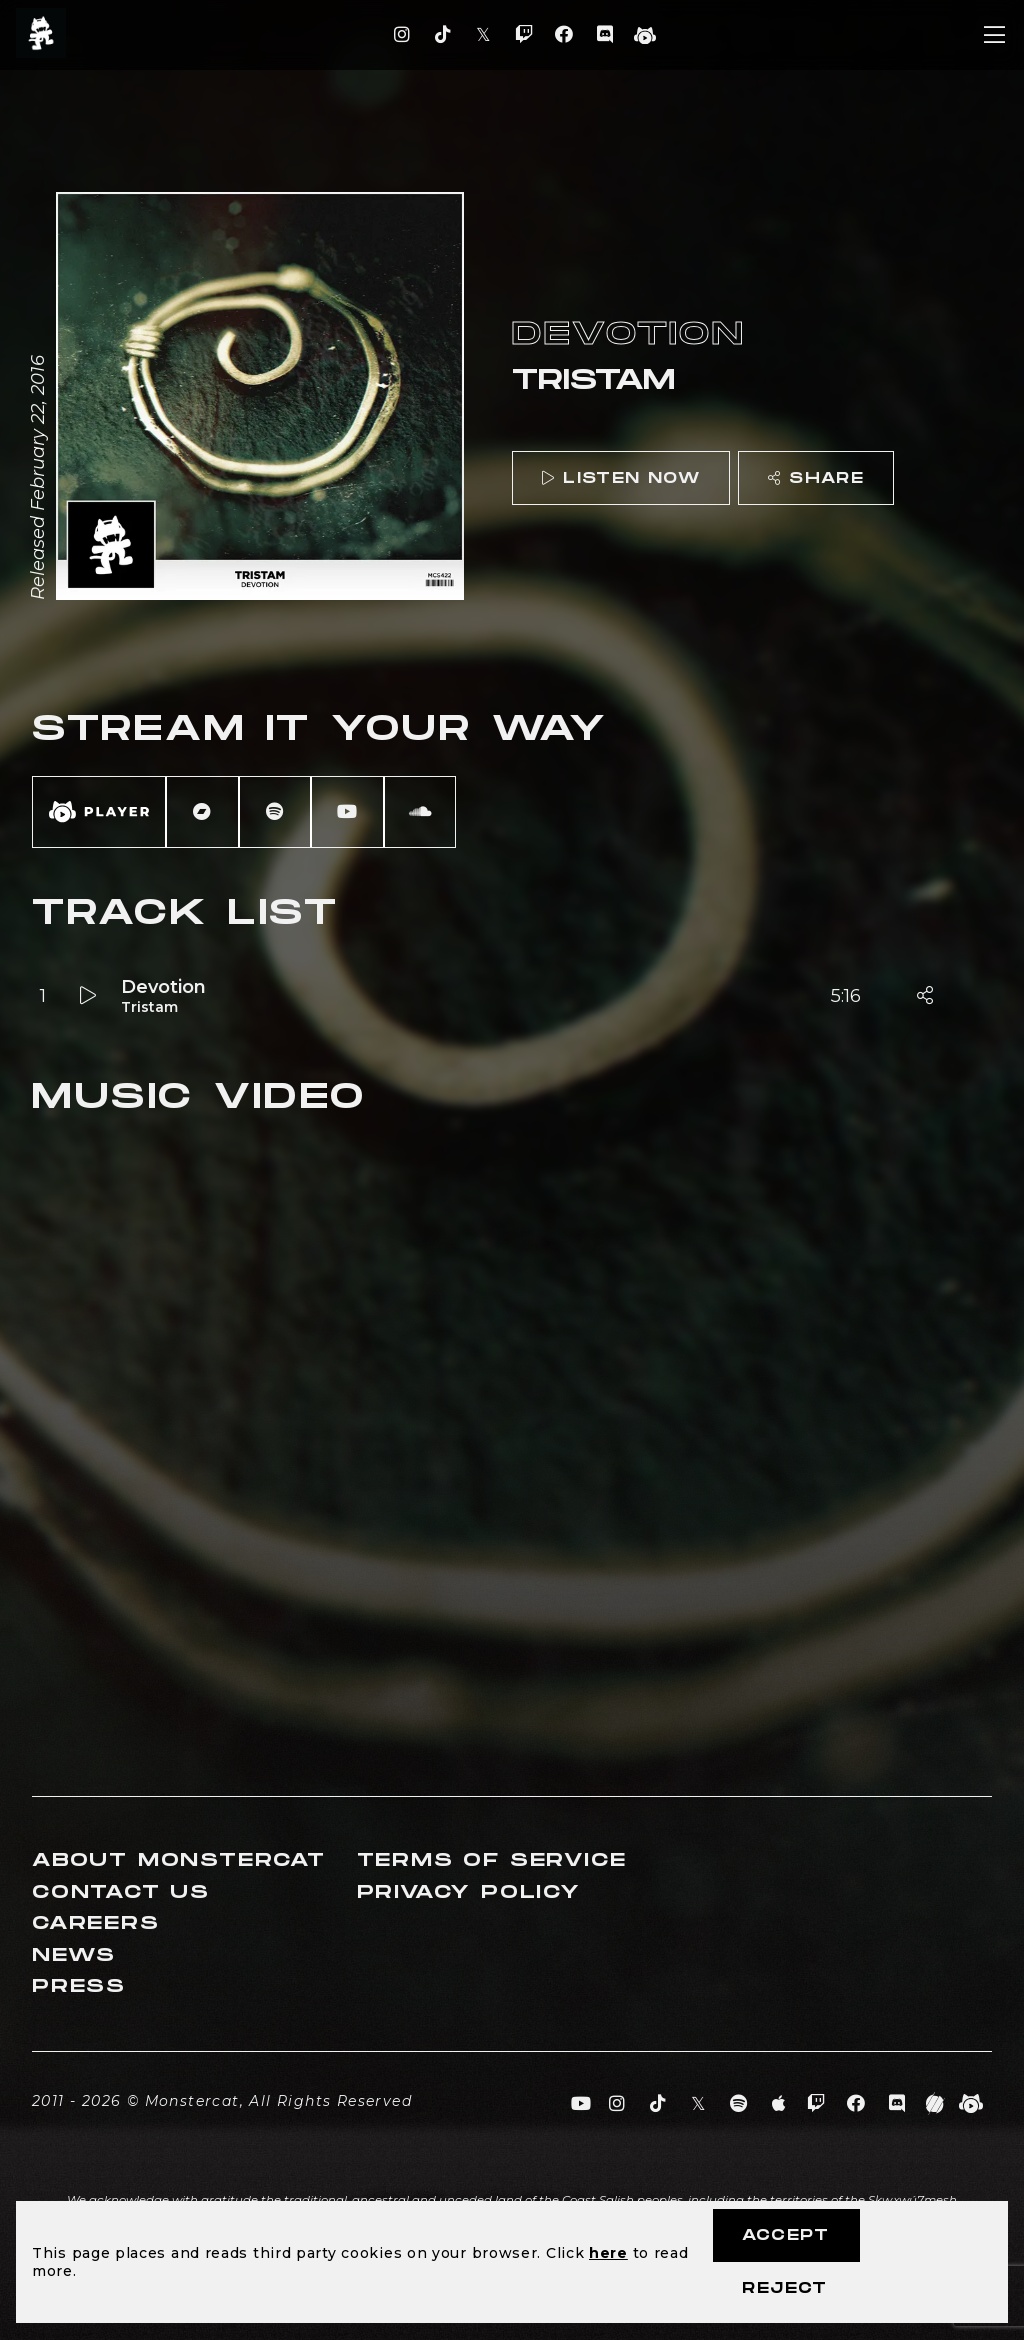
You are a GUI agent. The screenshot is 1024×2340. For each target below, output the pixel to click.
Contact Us (121, 1892)
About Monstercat (179, 1860)
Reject (784, 2288)
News (74, 1955)
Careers (96, 1923)
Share (816, 478)
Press (79, 1986)
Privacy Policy (469, 1892)
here (608, 2253)
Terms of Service (492, 1860)
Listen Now (621, 478)
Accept (785, 2235)
